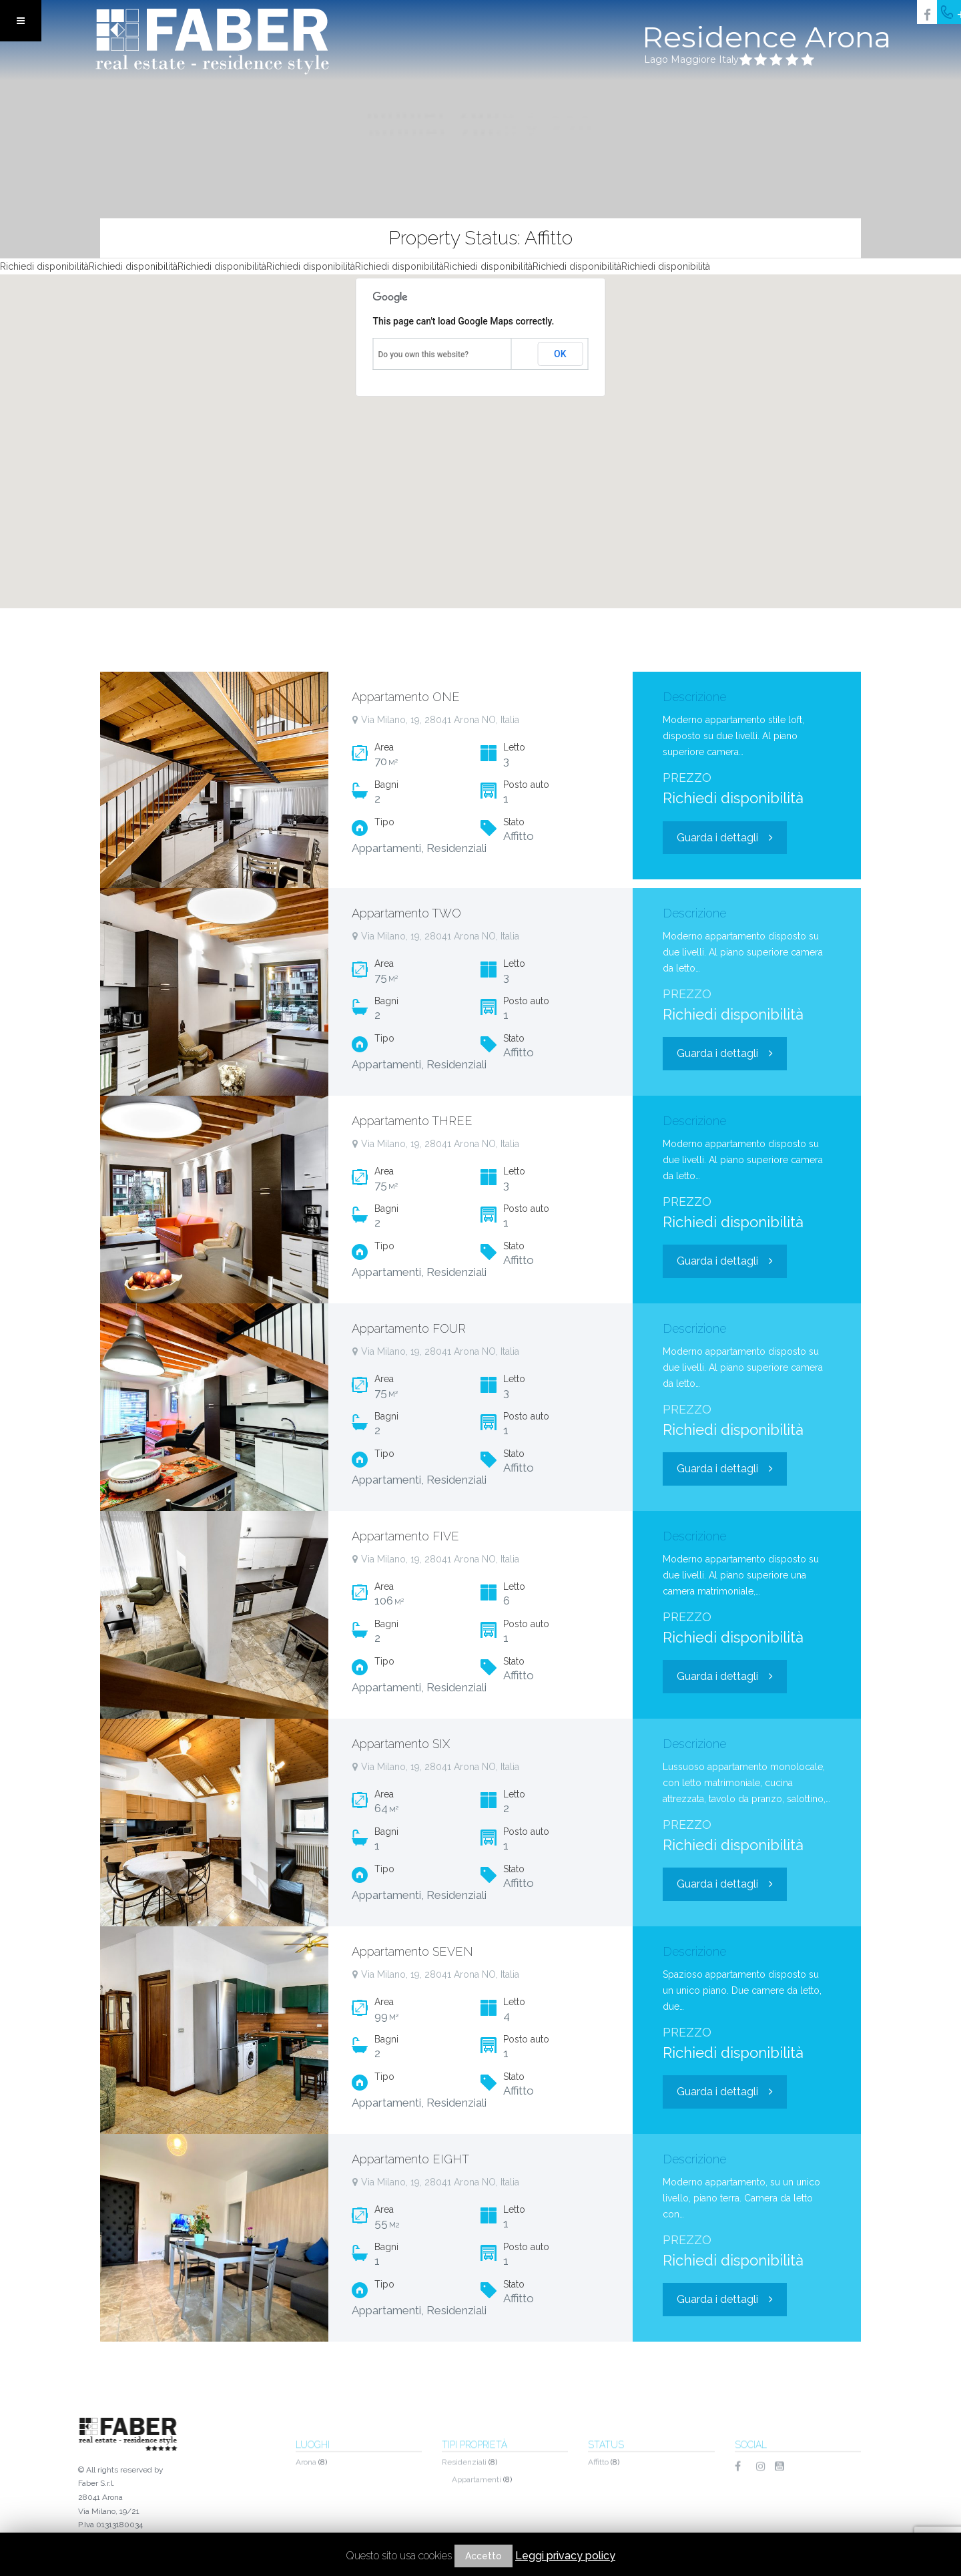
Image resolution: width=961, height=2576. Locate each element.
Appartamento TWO (406, 913)
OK (560, 354)
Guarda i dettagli (725, 837)
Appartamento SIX (401, 1744)
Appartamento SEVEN (412, 1951)
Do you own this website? (423, 354)
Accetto (483, 2556)
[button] (484, 426)
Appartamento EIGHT (410, 2159)
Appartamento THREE (412, 1121)
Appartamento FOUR (409, 1328)
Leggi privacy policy (565, 2555)
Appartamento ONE (406, 697)
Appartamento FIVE (405, 1536)
